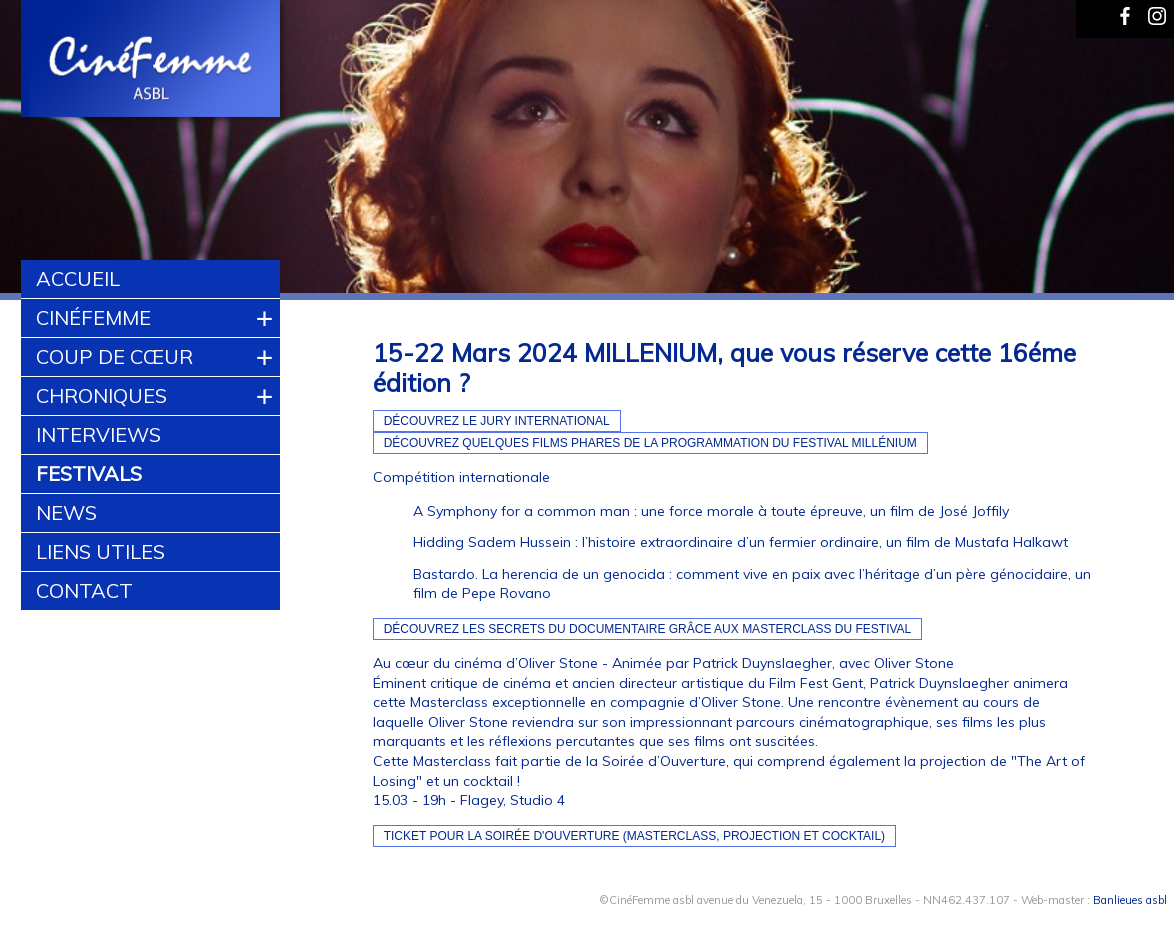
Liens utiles (100, 551)
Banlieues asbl (1130, 900)
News (66, 512)
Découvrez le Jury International (497, 421)
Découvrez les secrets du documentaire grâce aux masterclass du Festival (648, 629)
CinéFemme (93, 317)
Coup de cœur (114, 356)
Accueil (78, 278)
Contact (84, 590)
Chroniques (101, 395)
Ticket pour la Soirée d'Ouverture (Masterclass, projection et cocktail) (635, 836)
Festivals (89, 473)
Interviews (98, 434)
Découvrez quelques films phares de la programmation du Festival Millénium (650, 443)
